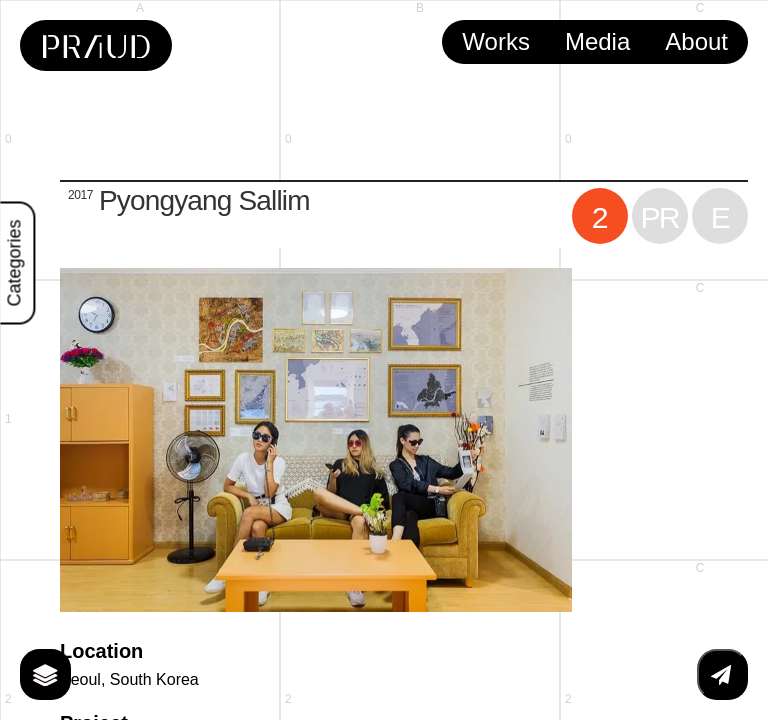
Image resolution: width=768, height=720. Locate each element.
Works (496, 41)
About (696, 41)
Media (597, 41)
